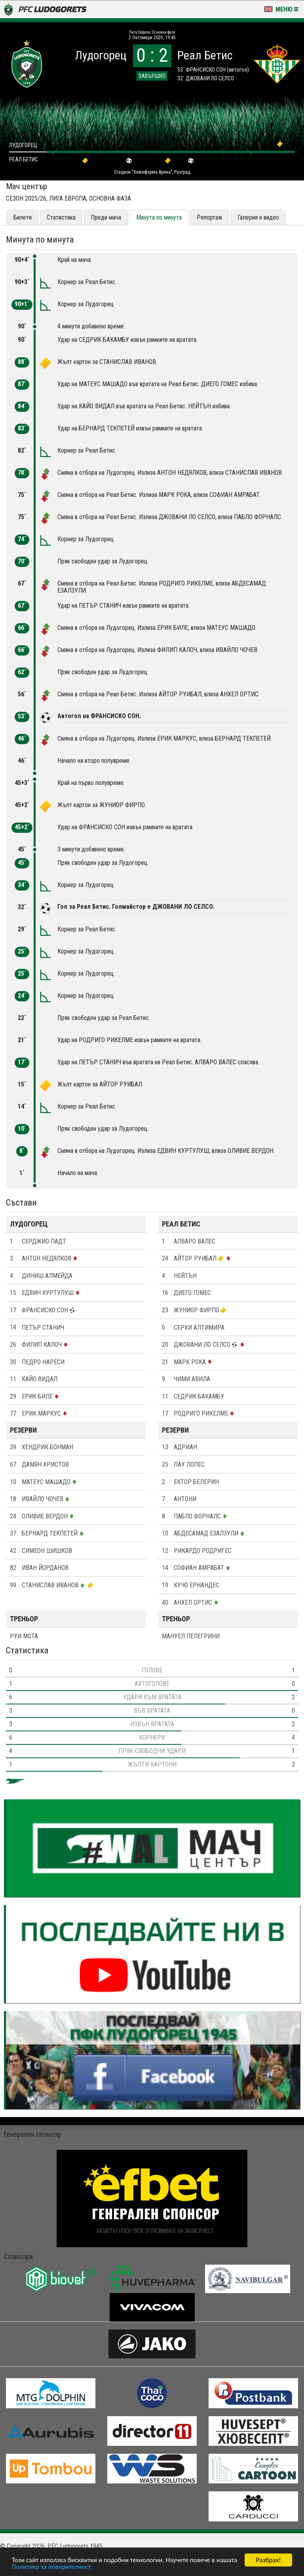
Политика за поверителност (51, 2567)
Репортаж (209, 217)
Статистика (61, 217)
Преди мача (106, 217)
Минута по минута (159, 217)
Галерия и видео (258, 217)
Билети (22, 217)
